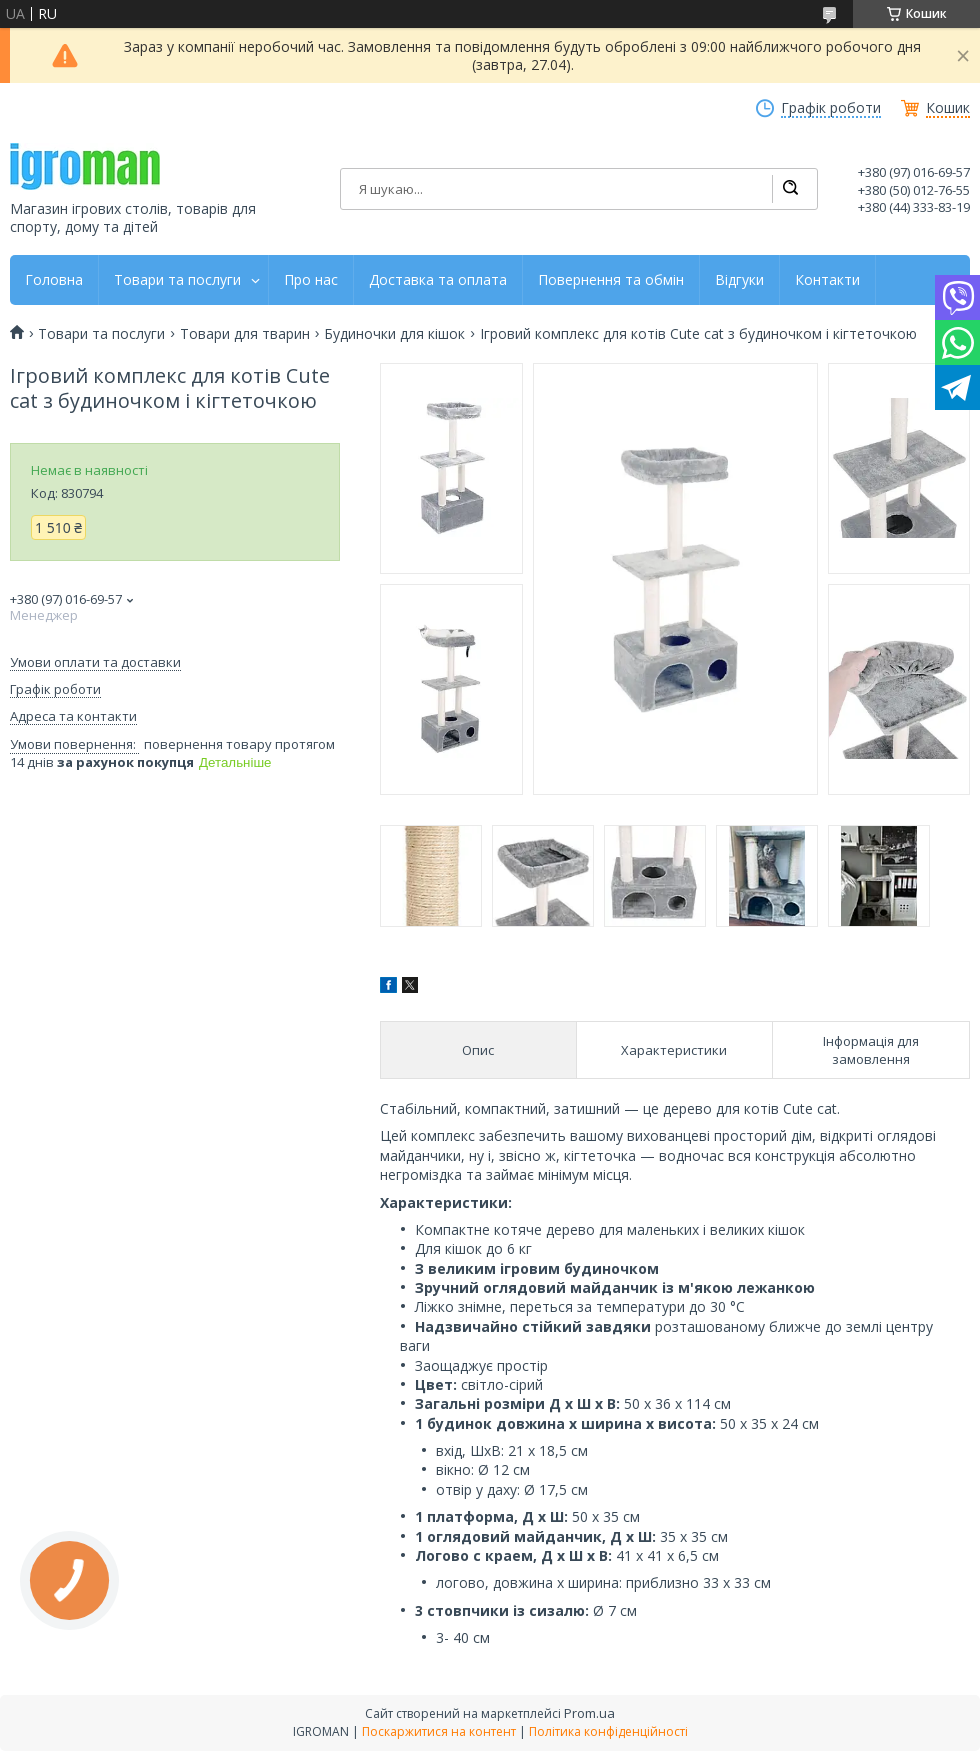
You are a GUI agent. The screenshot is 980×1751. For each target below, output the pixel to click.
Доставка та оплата (438, 280)
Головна (54, 280)
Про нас (311, 280)
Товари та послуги (177, 280)
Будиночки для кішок (394, 334)
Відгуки (739, 280)
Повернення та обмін (611, 280)
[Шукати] (790, 189)
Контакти (827, 280)
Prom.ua (589, 1713)
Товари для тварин (245, 334)
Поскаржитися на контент (439, 1731)
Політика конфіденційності (608, 1731)
